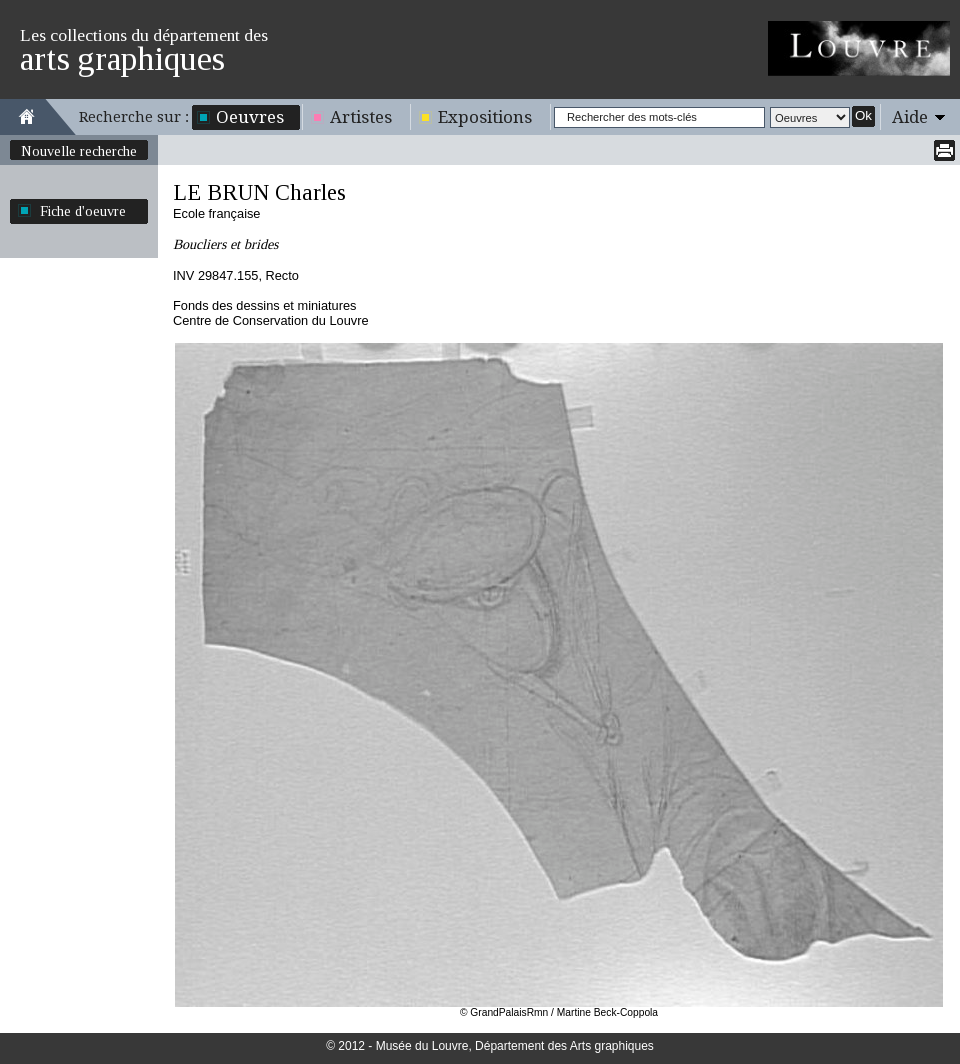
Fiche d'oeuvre (83, 211)
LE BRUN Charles (259, 192)
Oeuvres (250, 117)
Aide (910, 117)
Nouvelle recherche (79, 151)
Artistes (361, 117)
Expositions (485, 117)
